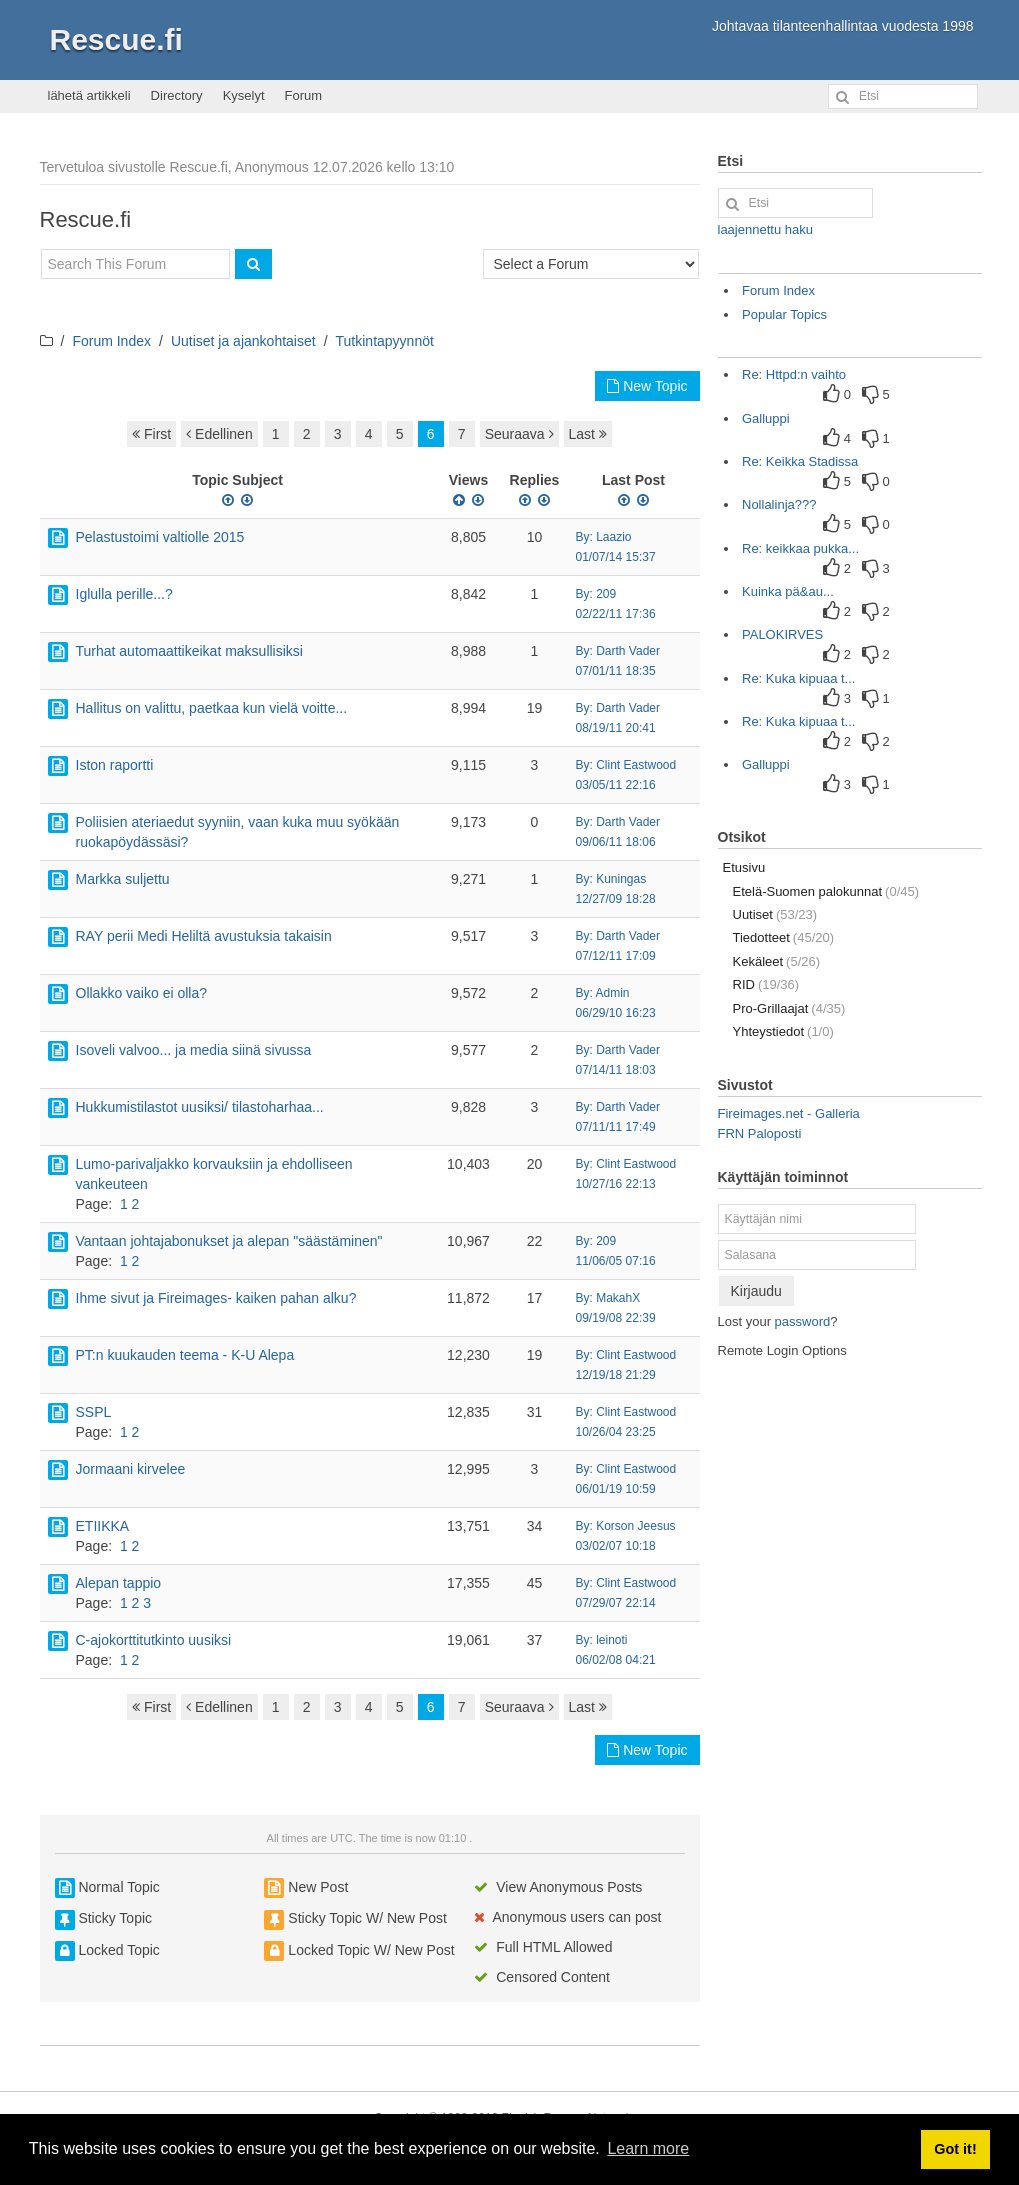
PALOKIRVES (782, 634)
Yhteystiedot (783, 1031)
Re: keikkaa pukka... (800, 548)
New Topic (647, 386)
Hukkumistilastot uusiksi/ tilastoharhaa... (200, 1107)
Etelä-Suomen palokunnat (826, 891)
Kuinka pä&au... (788, 591)
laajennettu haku (765, 229)
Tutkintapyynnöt (385, 341)
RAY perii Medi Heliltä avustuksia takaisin (204, 936)
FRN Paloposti (760, 1133)
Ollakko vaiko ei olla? (142, 993)
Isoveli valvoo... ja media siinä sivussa (194, 1050)
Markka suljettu (123, 879)
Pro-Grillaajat (789, 1008)
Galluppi (766, 418)
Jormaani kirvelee (131, 1469)
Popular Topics (784, 314)
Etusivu (744, 867)
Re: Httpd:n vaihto (794, 374)
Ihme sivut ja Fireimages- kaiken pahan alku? (216, 1298)
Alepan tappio (119, 1583)
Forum (304, 95)
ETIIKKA (103, 1526)
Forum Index (111, 341)
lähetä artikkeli (89, 95)
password (803, 1321)
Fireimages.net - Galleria (789, 1113)
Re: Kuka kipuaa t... (798, 678)
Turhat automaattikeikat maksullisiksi (189, 651)
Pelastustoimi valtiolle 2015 (160, 537)
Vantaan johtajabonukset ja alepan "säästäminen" (229, 1241)
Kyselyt (244, 95)
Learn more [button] (648, 2148)
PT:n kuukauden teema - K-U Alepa (185, 1355)
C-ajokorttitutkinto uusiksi (154, 1640)
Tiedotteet (784, 937)
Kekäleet (777, 961)
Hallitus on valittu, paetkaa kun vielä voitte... (212, 708)
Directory (177, 95)
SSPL (94, 1412)
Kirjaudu (756, 1291)
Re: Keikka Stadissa (800, 461)
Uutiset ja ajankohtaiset (243, 341)
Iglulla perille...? (124, 594)
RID (766, 984)
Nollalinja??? (779, 504)
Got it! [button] (955, 2149)
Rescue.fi (116, 39)
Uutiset (775, 914)
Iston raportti (115, 765)
